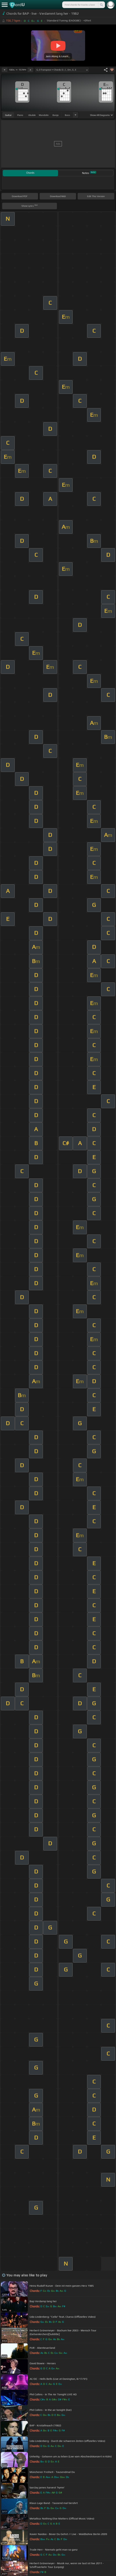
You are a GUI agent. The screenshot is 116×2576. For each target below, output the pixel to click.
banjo (56, 115)
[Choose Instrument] (75, 115)
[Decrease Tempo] (4, 69)
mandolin (44, 115)
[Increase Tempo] (30, 69)
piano (20, 115)
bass (67, 115)
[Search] (101, 4)
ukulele (32, 115)
